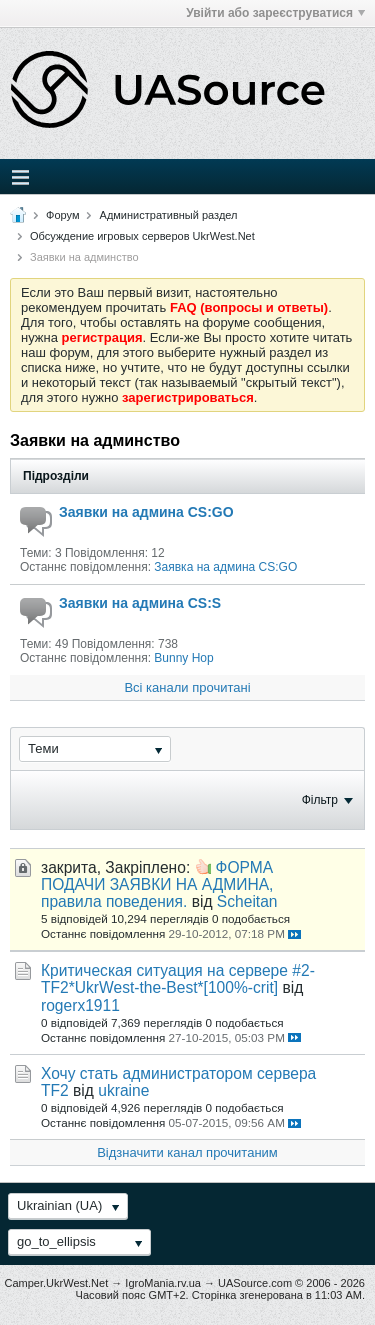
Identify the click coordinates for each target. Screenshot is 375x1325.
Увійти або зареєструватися (275, 13)
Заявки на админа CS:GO (146, 512)
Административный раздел (169, 215)
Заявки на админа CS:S (140, 603)
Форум (62, 215)
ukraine (123, 1090)
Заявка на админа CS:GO (225, 567)
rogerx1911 (80, 1005)
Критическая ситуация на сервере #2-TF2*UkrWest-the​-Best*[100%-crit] (178, 979)
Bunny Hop (183, 658)
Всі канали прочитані (187, 687)
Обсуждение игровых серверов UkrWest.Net (142, 236)
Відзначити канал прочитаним (187, 1152)
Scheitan (247, 901)
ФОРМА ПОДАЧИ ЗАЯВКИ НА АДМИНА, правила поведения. (157, 884)
